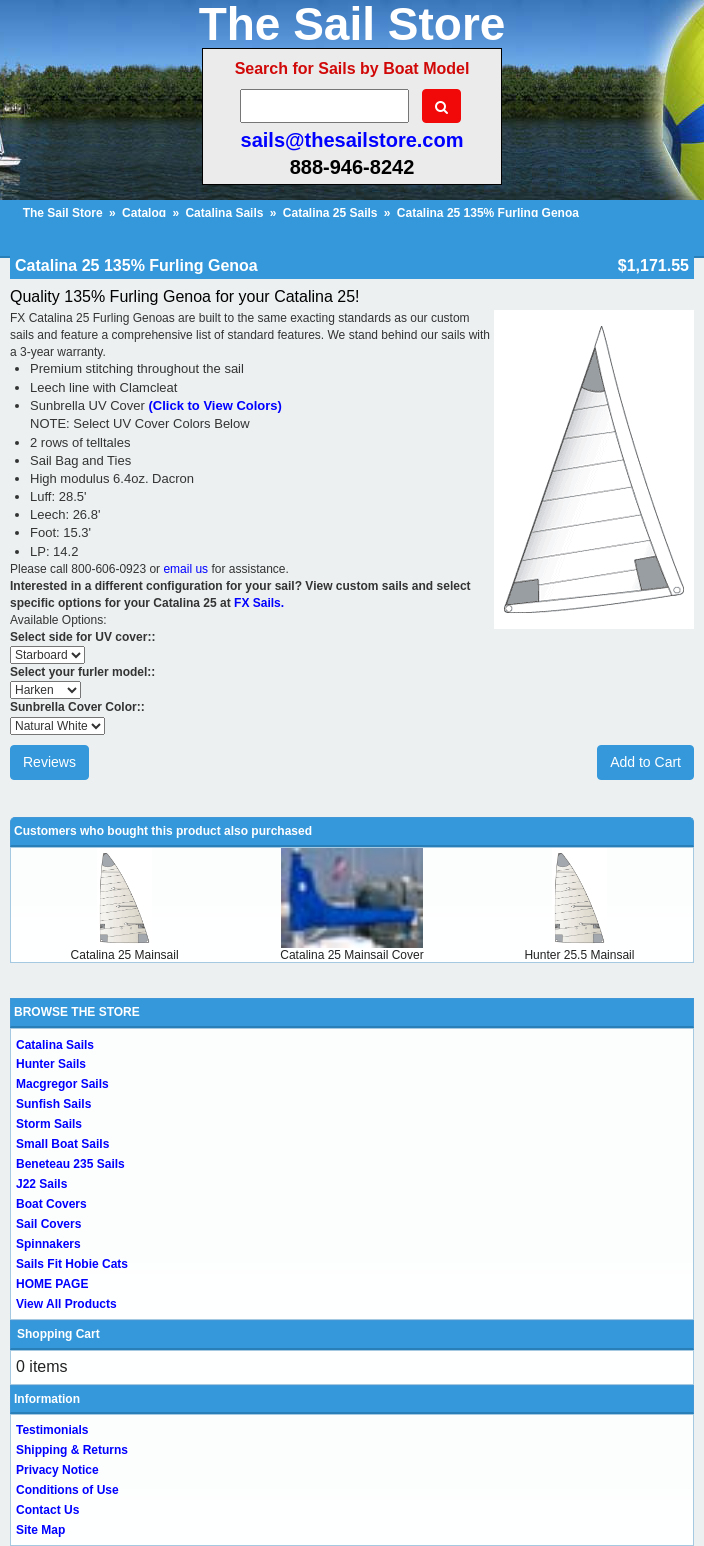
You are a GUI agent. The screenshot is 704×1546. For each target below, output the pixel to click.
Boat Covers (51, 1204)
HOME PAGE (52, 1284)
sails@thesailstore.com (352, 140)
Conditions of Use (67, 1490)
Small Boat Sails (62, 1144)
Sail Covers (48, 1224)
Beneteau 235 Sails (70, 1164)
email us (185, 569)
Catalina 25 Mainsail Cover (351, 955)
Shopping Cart (58, 1334)
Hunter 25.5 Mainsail (579, 955)
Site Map (40, 1530)
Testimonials (52, 1430)
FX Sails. (259, 603)
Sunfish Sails (53, 1104)
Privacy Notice (57, 1470)
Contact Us (47, 1510)
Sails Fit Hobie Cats (72, 1264)
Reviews (49, 762)
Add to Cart (645, 762)
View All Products (66, 1304)
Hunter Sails (51, 1064)
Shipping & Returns (72, 1450)
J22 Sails (41, 1184)
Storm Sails (49, 1124)
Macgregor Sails (62, 1084)
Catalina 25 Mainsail (125, 955)
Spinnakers (48, 1244)
